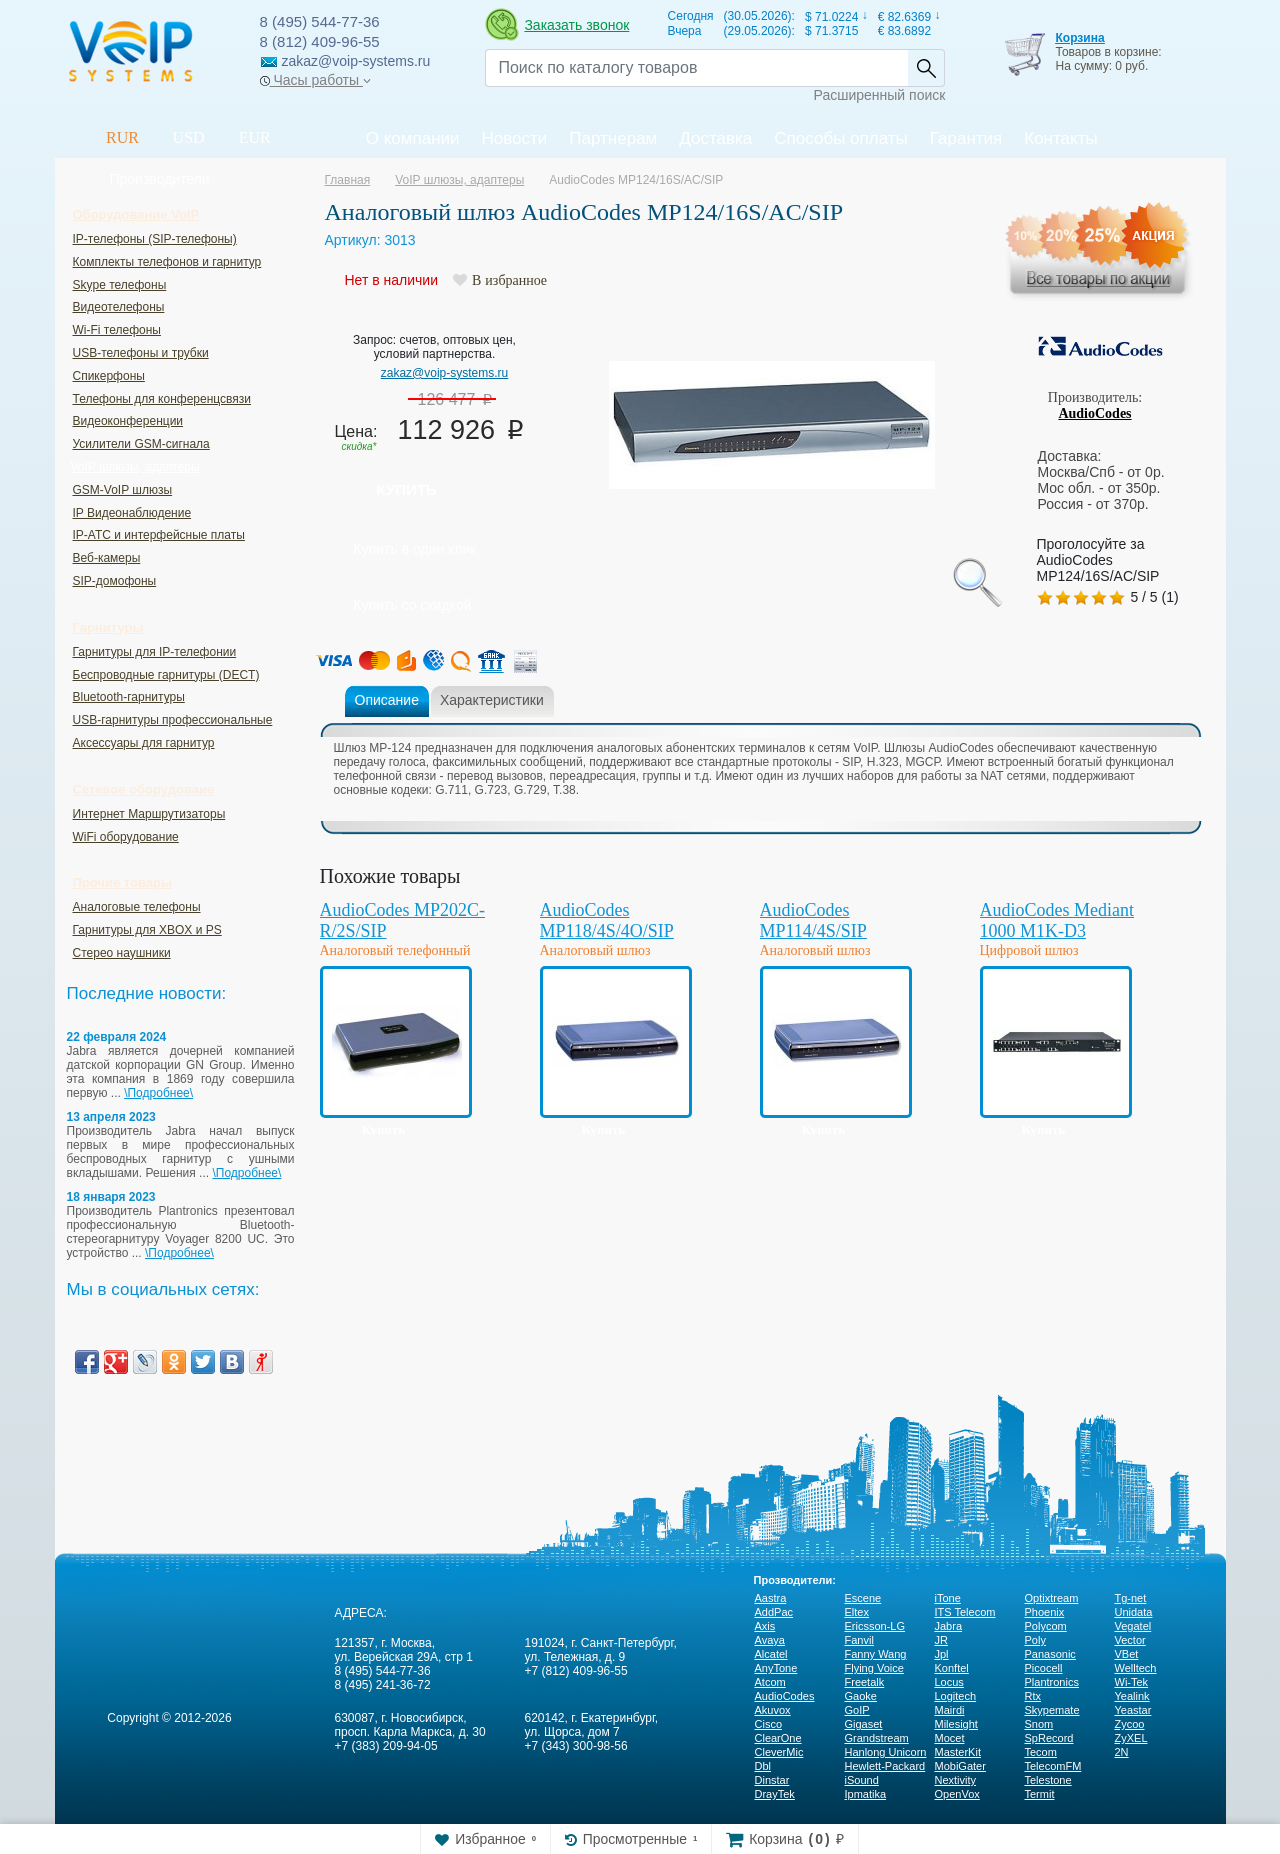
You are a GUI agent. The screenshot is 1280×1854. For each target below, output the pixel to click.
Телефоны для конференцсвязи (162, 399)
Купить (407, 489)
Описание (387, 700)
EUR (255, 137)
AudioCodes (1094, 413)
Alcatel (771, 1654)
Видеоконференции (128, 421)
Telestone (1048, 1780)
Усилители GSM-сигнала (141, 444)
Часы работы (315, 80)
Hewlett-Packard (885, 1766)
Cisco (769, 1724)
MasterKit (958, 1752)
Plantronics (1052, 1682)
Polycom (1046, 1626)
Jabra (949, 1626)
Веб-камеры (107, 558)
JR (941, 1640)
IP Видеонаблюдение (132, 513)
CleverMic (779, 1752)
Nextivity (956, 1780)
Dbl (763, 1766)
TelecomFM (1053, 1766)
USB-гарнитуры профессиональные (173, 720)
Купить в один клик (415, 549)
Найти (926, 68)
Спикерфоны (109, 376)
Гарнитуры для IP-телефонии (155, 652)
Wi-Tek (1132, 1682)
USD (189, 137)
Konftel (952, 1668)
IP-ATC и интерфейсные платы (159, 535)
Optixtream (1052, 1598)
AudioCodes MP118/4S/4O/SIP (607, 920)
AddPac (774, 1612)
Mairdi (950, 1710)
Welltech (1136, 1668)
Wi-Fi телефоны (117, 330)
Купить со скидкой (413, 605)
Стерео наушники (122, 953)
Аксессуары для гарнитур (144, 743)
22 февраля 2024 (117, 1037)
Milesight (956, 1724)
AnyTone (776, 1668)
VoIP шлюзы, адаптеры (135, 467)
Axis (765, 1626)
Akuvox (773, 1710)
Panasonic (1050, 1654)
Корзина (1079, 38)
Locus (949, 1682)
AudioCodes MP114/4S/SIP (813, 920)
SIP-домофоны (115, 581)
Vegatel (1133, 1626)
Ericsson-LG (875, 1626)
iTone (948, 1598)
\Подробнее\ (158, 1093)
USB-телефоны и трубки (141, 353)
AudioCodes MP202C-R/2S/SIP (403, 920)
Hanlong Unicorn (886, 1752)
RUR (122, 137)
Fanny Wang (876, 1654)
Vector (1130, 1640)
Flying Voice (874, 1668)
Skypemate (1052, 1710)
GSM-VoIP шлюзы (123, 490)
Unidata (1134, 1612)
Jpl (942, 1654)
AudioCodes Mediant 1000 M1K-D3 (1057, 920)
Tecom (1041, 1752)
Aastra (771, 1598)
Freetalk (865, 1682)
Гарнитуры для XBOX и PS (147, 930)
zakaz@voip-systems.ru (445, 373)
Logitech (956, 1696)
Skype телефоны (120, 285)
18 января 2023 (111, 1197)
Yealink (1132, 1696)
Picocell (1044, 1668)
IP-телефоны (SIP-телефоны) (155, 239)
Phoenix (1045, 1612)
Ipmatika (866, 1794)
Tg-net (1131, 1598)
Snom (1039, 1724)
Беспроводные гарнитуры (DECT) (166, 675)
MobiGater (960, 1766)
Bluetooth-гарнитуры (129, 697)
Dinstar (772, 1780)
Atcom (770, 1682)
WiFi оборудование (126, 837)
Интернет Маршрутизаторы (149, 814)
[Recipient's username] (696, 68)
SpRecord (1049, 1738)
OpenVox (957, 1794)
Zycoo (1130, 1724)
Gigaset (864, 1724)
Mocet (950, 1738)
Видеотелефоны (119, 307)
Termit (1040, 1794)
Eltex (857, 1612)
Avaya (770, 1640)
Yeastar (1133, 1710)
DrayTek (775, 1794)
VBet (1127, 1654)
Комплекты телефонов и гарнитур (167, 262)
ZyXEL (1131, 1738)
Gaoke (861, 1696)
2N (1122, 1752)
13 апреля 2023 (111, 1117)
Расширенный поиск (880, 95)
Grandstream (877, 1738)
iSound (862, 1780)
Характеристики (492, 700)
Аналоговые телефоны (137, 907)
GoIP (857, 1710)
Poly (1035, 1640)
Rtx (1033, 1696)
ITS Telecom (965, 1612)
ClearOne (778, 1738)
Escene (863, 1598)
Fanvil (859, 1640)
